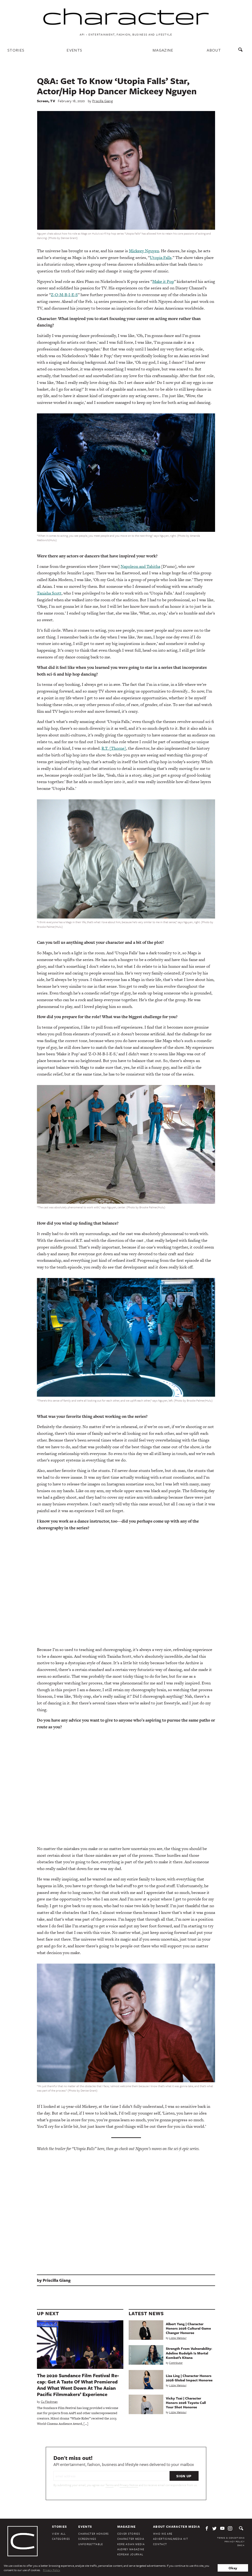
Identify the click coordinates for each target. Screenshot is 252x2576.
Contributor (176, 2363)
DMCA (241, 2545)
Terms (109, 2485)
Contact (160, 2544)
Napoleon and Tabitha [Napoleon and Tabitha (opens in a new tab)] (140, 566)
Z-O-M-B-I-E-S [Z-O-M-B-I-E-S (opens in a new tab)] (64, 294)
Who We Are (162, 2534)
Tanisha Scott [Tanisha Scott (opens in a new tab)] (49, 593)
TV (52, 100)
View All (59, 2534)
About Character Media (176, 2526)
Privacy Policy (235, 2541)
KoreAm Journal (130, 2554)
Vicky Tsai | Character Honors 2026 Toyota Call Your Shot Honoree (186, 2402)
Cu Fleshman (49, 2401)
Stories (15, 50)
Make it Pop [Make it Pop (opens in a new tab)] (163, 281)
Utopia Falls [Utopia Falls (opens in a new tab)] (161, 257)
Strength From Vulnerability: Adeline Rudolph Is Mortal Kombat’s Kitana (189, 2353)
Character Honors (93, 2534)
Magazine (163, 50)
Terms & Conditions (231, 2537)
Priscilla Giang (102, 100)
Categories (61, 2539)
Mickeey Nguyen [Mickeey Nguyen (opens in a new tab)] (144, 251)
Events (74, 50)
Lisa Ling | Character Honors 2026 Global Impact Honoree (189, 2378)
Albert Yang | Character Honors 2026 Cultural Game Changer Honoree (188, 2328)
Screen (42, 100)
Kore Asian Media (131, 2544)
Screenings (87, 2539)
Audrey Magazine (130, 2549)
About (214, 50)
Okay (233, 2567)
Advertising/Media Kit (170, 2539)
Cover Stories (128, 2534)
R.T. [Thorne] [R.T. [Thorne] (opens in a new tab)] (113, 748)
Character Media (130, 2539)
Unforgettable (90, 2544)
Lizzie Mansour (177, 2338)
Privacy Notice (129, 2485)
